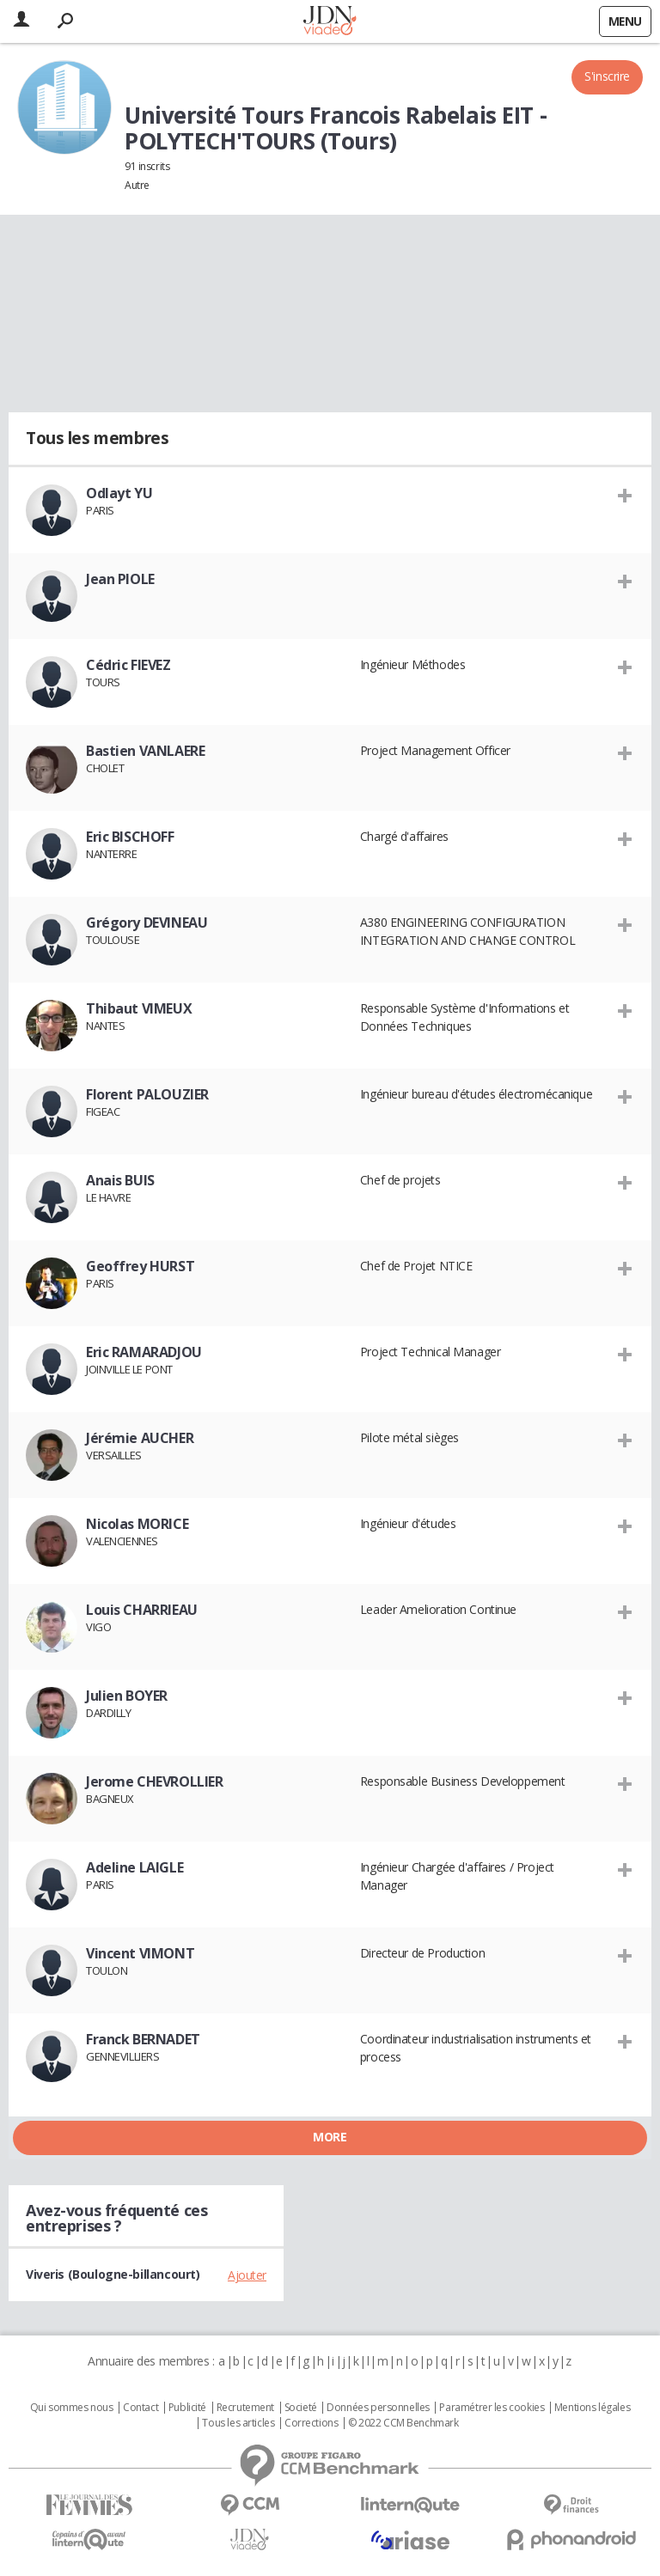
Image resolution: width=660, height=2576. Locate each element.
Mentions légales (592, 2408)
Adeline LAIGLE (134, 1867)
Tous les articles (238, 2423)
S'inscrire (607, 76)
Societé (300, 2408)
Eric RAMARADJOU (144, 1352)
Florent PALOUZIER (147, 1094)
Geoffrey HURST (140, 1266)
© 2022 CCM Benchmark (403, 2423)
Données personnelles (378, 2408)
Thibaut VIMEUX (139, 1008)
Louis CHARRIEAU (142, 1609)
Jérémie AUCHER (139, 1437)
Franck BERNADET (143, 2039)
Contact (140, 2408)
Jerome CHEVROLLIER (154, 1781)
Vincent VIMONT (140, 1953)
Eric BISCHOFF (130, 836)
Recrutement (245, 2408)
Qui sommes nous (71, 2408)
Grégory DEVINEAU (146, 922)
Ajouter (247, 2275)
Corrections (311, 2423)
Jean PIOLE (120, 578)
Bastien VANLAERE (145, 750)
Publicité (187, 2408)
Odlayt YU (119, 493)
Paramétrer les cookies (491, 2408)
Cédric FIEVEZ (128, 664)
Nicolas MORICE (137, 1523)
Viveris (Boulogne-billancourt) (112, 2274)
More (329, 2136)
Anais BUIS (120, 1180)
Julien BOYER (127, 1695)
